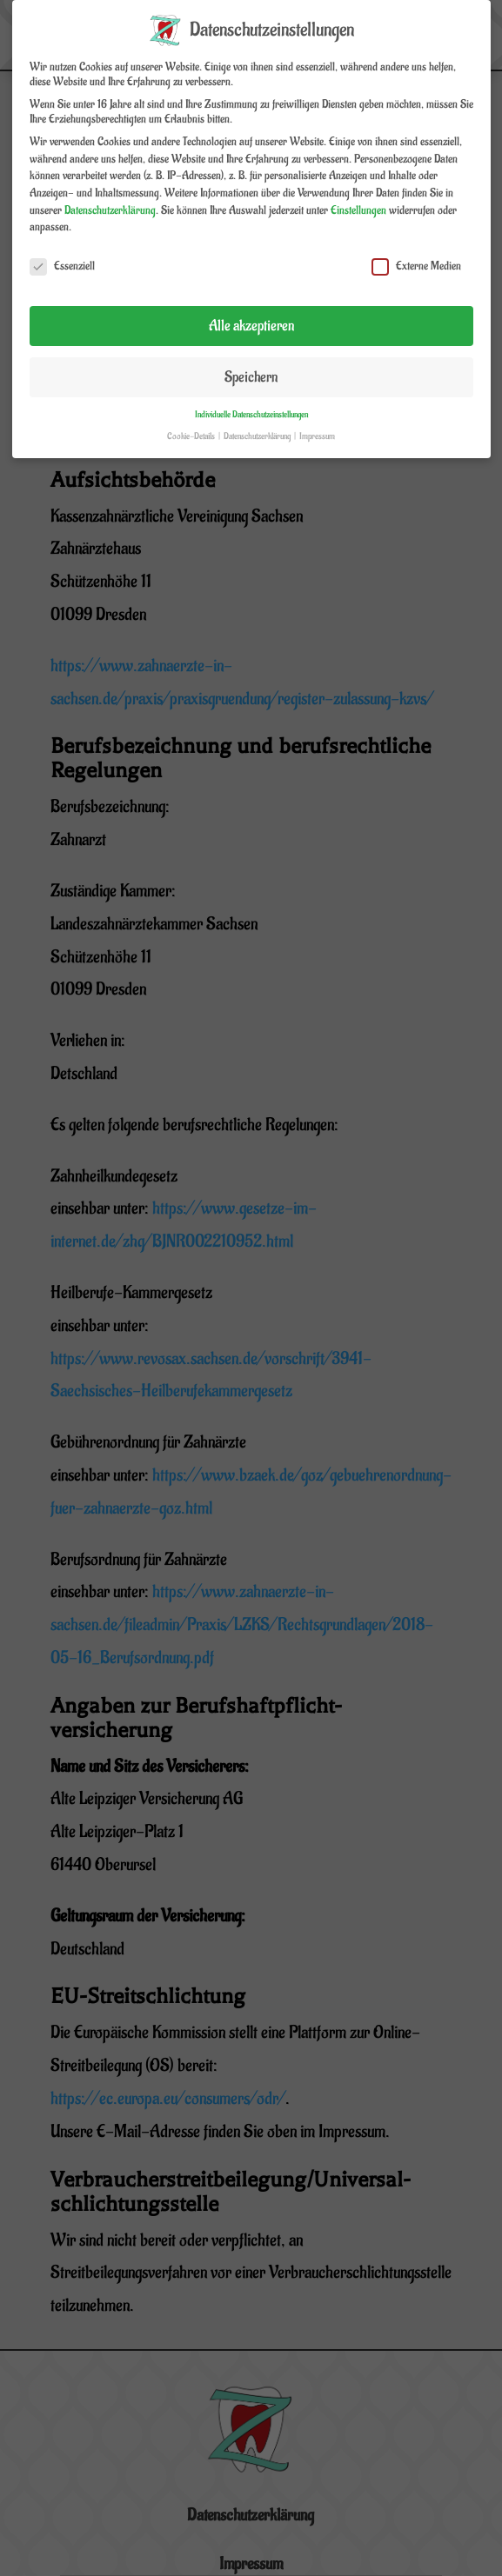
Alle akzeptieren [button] (251, 312)
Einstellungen (358, 196)
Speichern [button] (251, 363)
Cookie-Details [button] (192, 423)
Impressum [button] (317, 423)
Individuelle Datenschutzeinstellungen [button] (251, 401)
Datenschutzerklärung (110, 196)
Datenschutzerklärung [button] (258, 423)
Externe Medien (416, 252)
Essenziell (62, 252)
